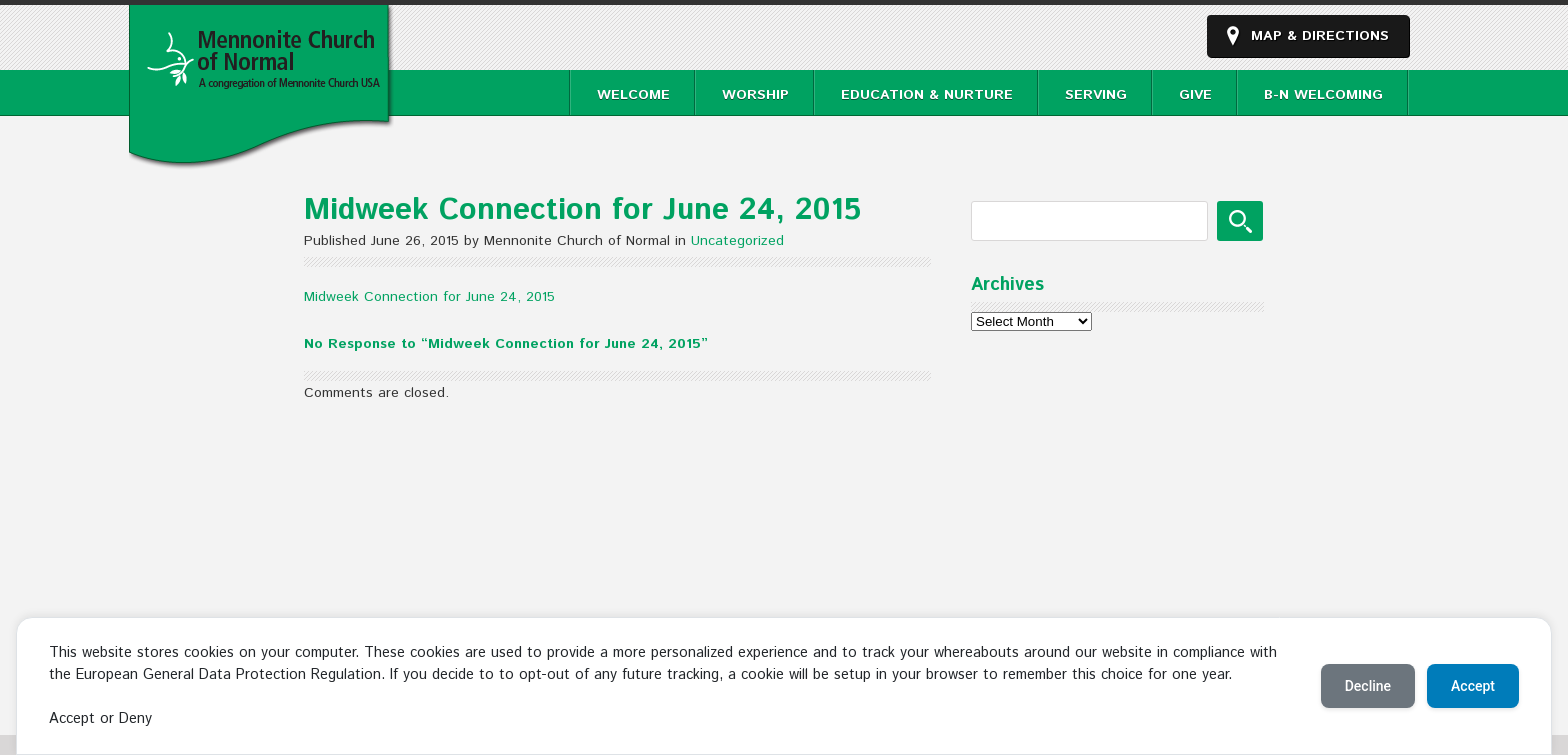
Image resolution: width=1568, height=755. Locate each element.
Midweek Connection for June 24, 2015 (429, 297)
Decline (1368, 686)
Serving (1096, 95)
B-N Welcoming (1323, 95)
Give (1195, 95)
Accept (1473, 686)
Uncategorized (737, 241)
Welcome (633, 95)
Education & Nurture (927, 95)
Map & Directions (1320, 36)
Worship (755, 95)
